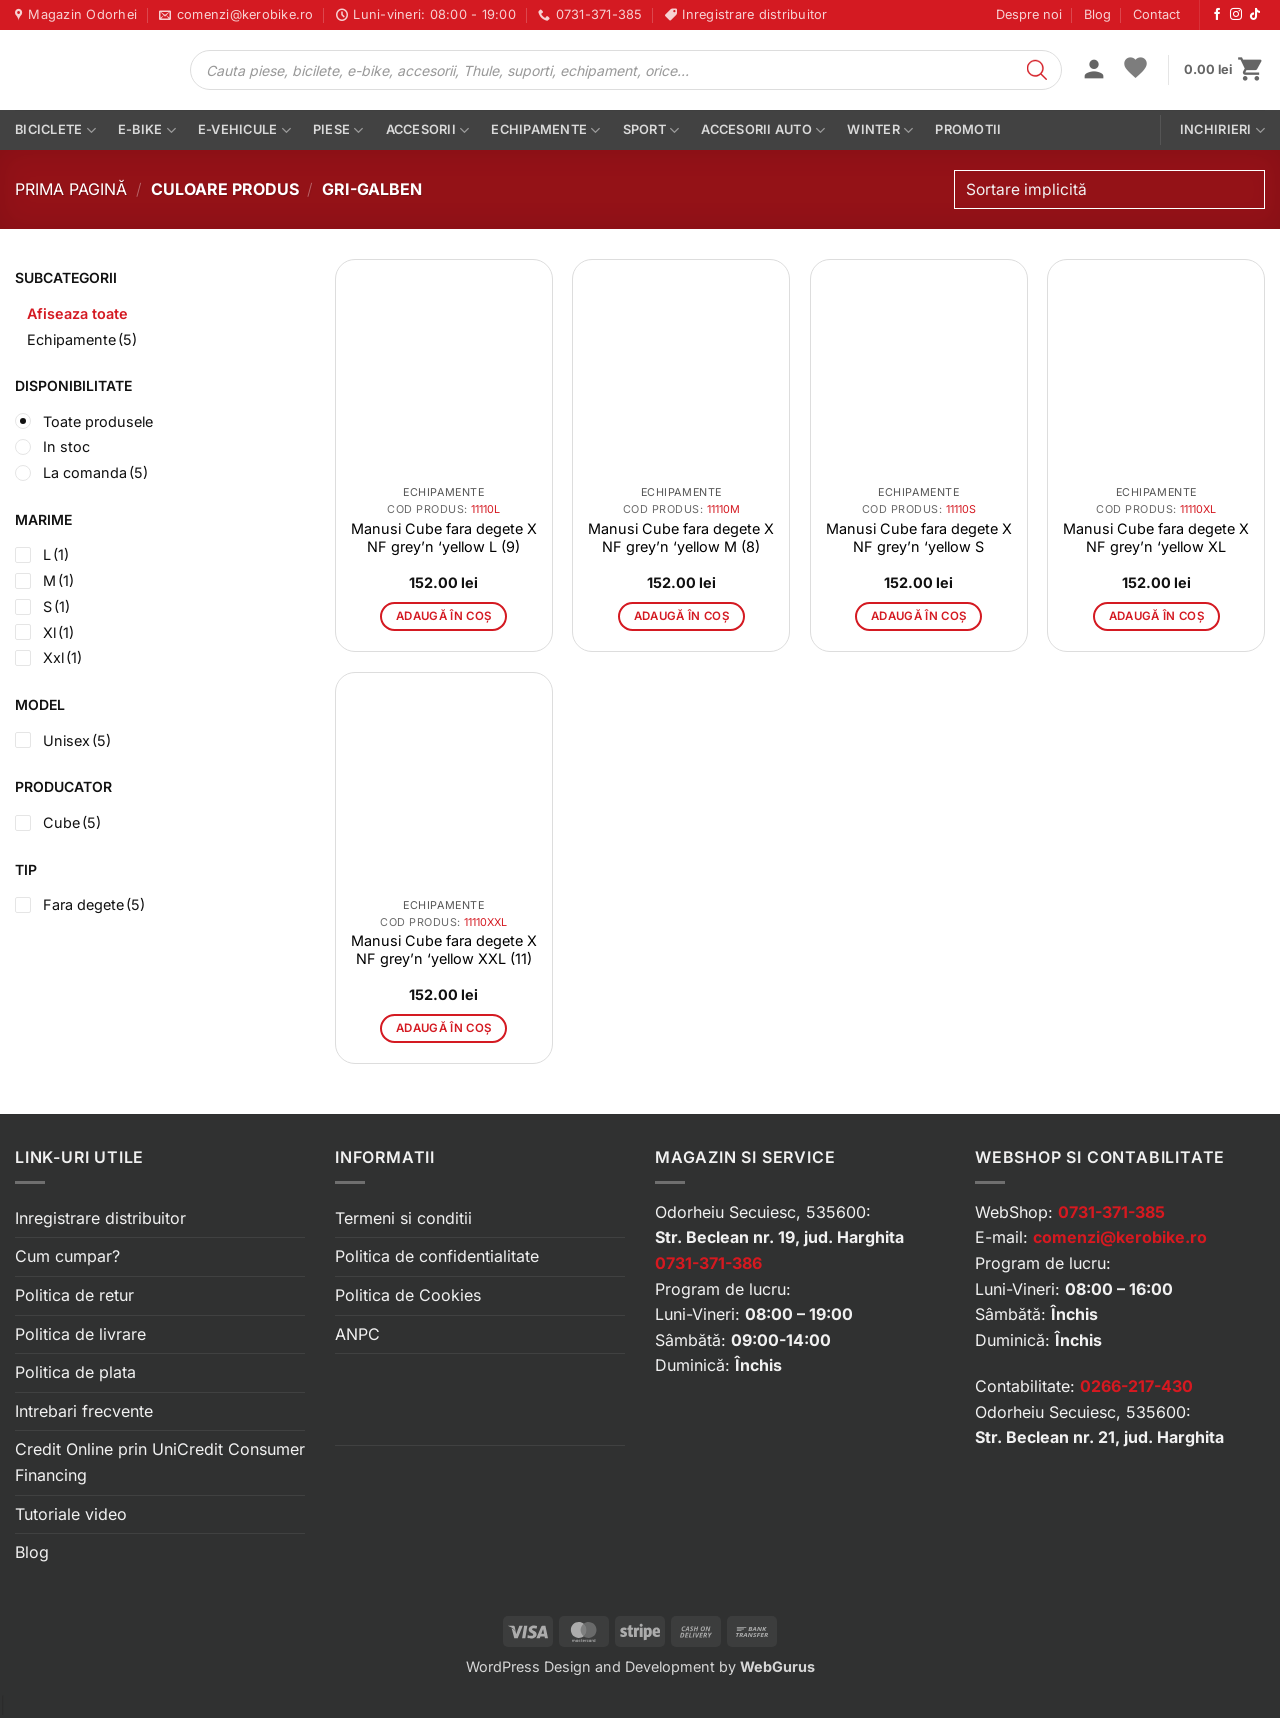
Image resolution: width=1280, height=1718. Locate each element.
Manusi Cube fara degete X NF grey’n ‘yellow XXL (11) (444, 949)
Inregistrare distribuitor (100, 1218)
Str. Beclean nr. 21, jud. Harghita (1099, 1437)
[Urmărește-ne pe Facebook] (1217, 15)
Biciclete (55, 130)
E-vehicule (244, 130)
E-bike (147, 130)
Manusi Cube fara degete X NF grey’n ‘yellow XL (1156, 537)
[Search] (1037, 70)
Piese (338, 130)
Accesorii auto (763, 130)
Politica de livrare (80, 1334)
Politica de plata (75, 1372)
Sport (651, 130)
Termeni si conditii (403, 1218)
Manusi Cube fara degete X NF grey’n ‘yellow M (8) (681, 537)
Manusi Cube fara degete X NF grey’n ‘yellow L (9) (444, 537)
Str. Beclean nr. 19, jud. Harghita (779, 1237)
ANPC (357, 1334)
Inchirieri (1222, 130)
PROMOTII (968, 129)
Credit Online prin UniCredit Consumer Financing (160, 1462)
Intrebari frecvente (84, 1411)
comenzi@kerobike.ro (1120, 1237)
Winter (880, 130)
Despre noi (1029, 14)
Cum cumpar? (67, 1256)
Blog (1097, 14)
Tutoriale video (71, 1514)
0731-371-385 (1111, 1212)
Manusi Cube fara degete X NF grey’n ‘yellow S (919, 537)
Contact (1156, 14)
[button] (1094, 71)
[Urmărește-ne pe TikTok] (1255, 15)
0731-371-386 (708, 1263)
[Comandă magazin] (1109, 189)
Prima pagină (71, 189)
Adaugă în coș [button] (444, 616)
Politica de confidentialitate (437, 1256)
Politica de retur (74, 1295)
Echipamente (545, 130)
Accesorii (428, 130)
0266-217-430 (1136, 1386)
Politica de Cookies (408, 1295)
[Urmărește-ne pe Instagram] (1236, 15)
